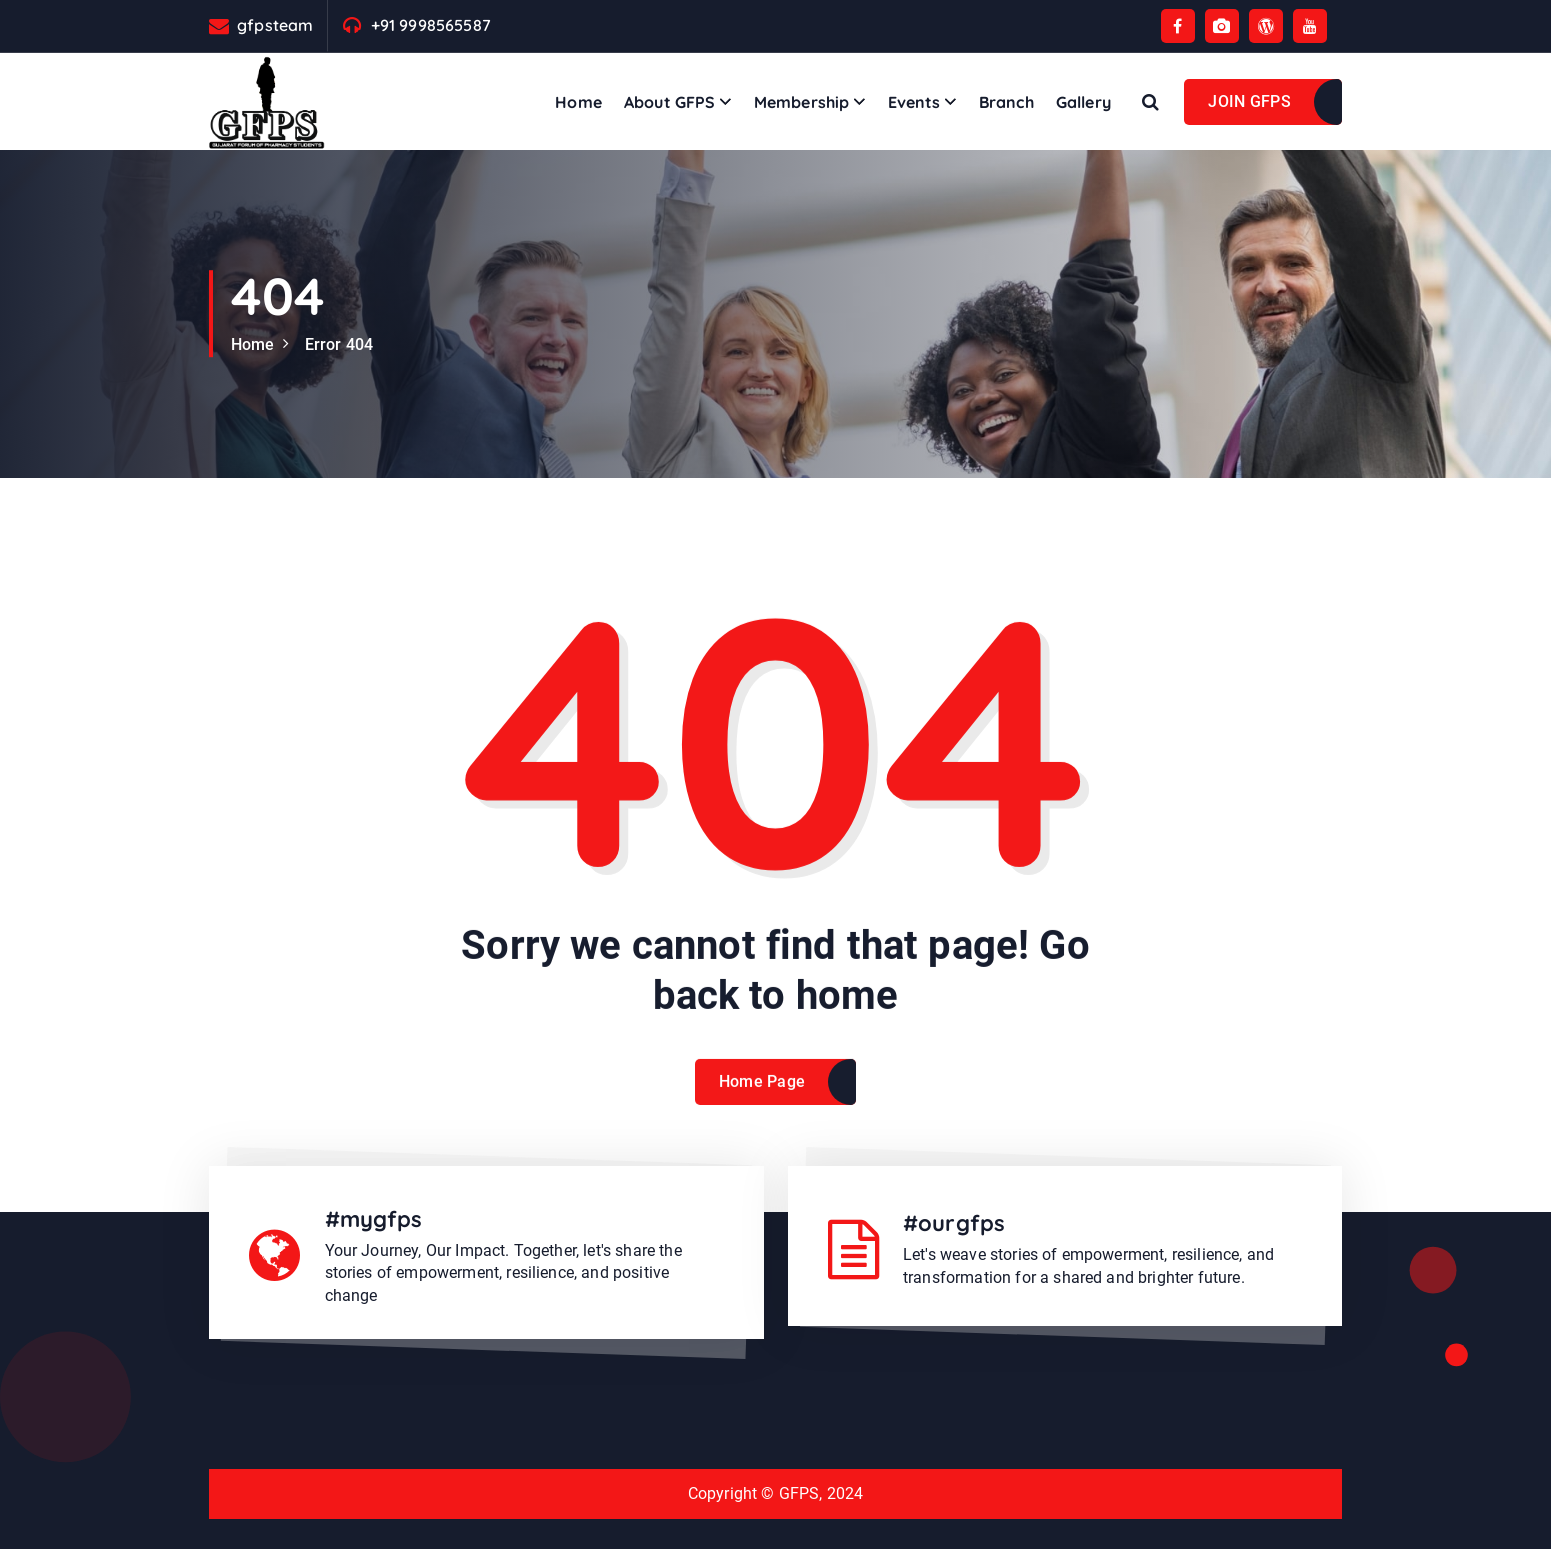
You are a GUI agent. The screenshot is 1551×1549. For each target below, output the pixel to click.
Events (914, 102)
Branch (1006, 102)
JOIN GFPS (1249, 101)
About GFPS (670, 102)
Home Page (762, 1098)
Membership (802, 102)
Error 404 (339, 344)
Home (578, 102)
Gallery (1083, 102)
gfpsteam (275, 25)
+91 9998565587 (431, 25)
